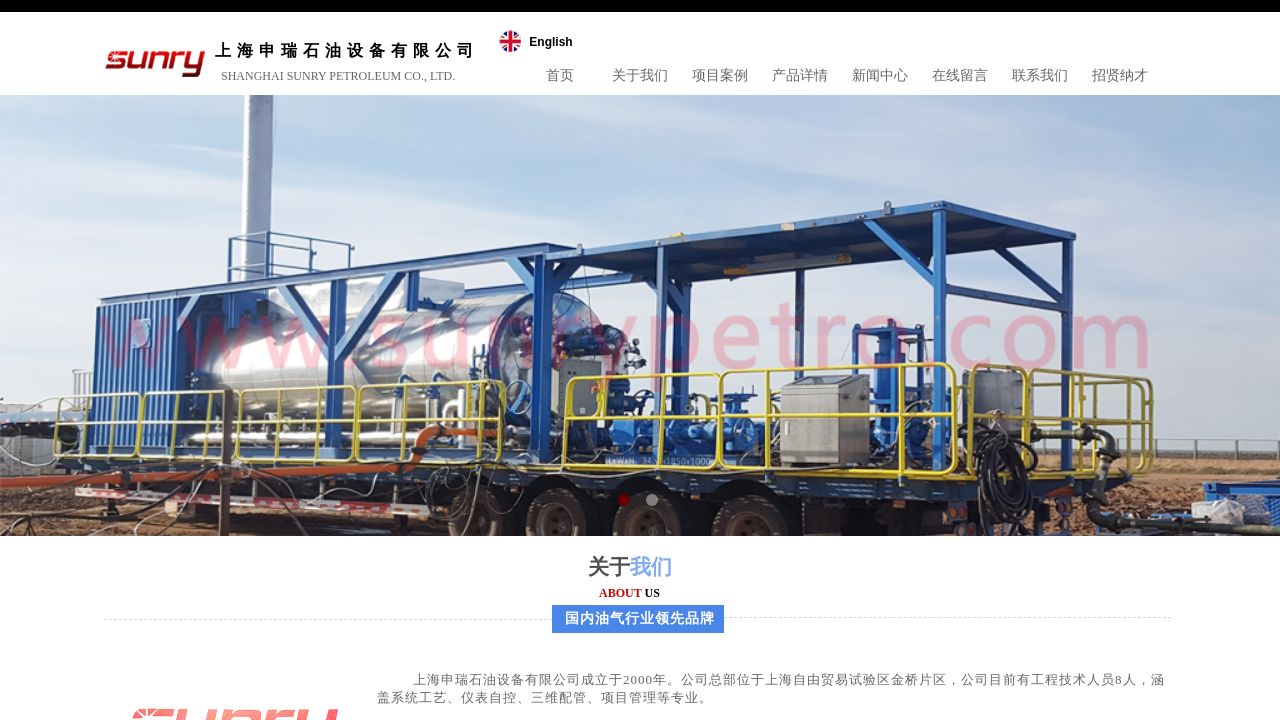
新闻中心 (880, 75)
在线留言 (960, 75)
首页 (560, 75)
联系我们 (1040, 75)
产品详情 (800, 75)
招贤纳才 (1120, 75)
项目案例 (720, 75)
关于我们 (640, 75)
